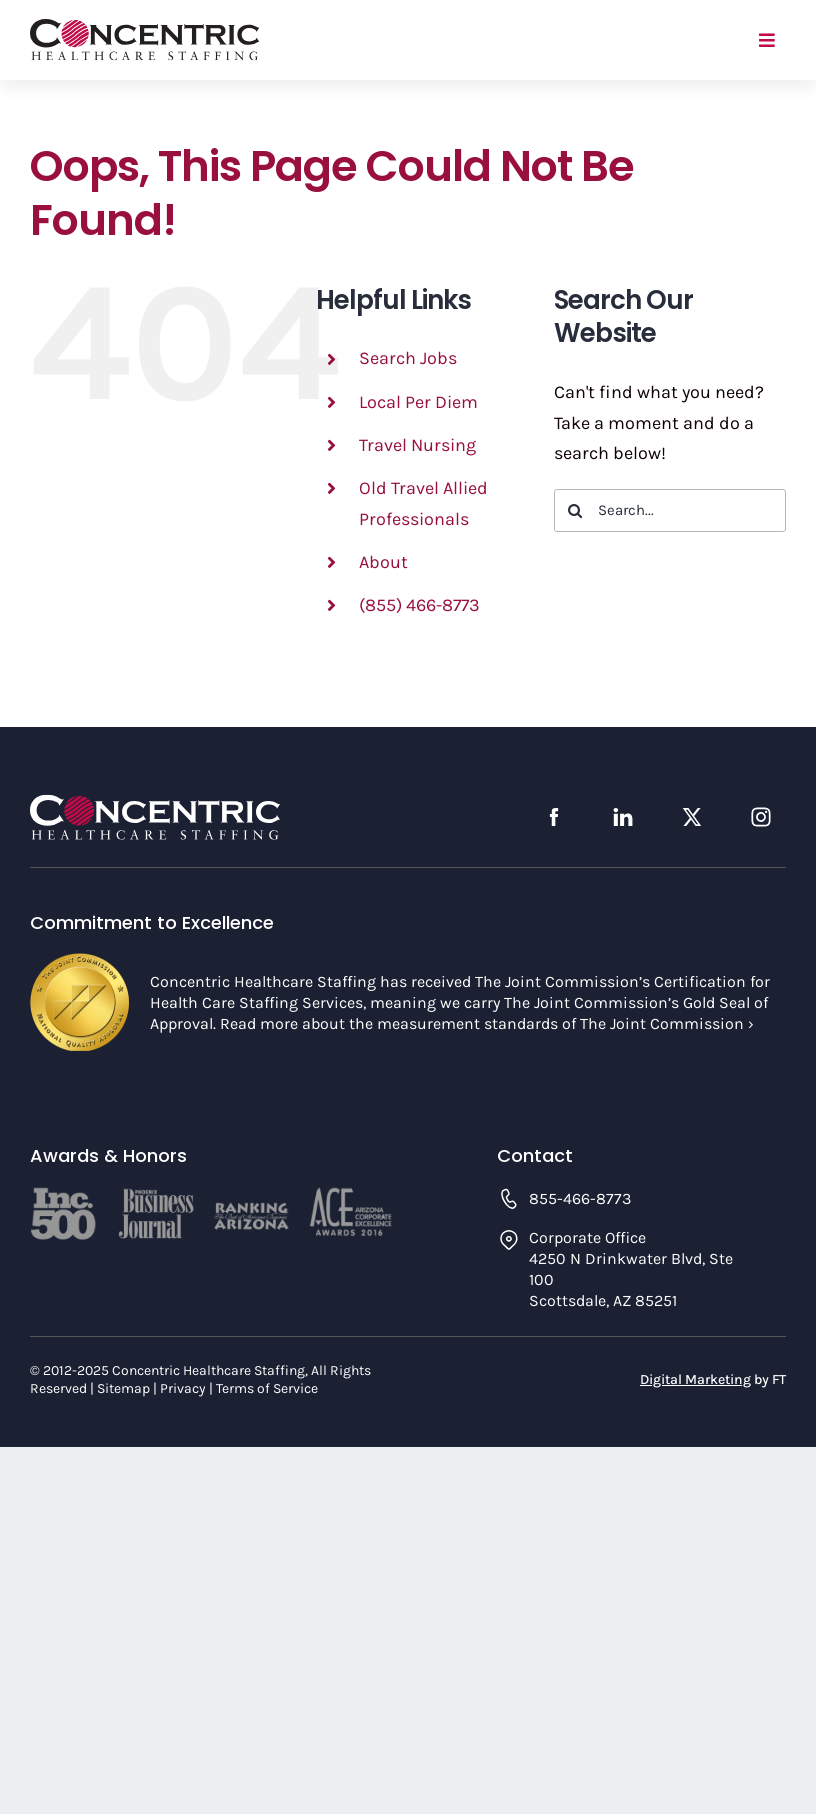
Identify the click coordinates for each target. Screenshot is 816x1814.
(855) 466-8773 (419, 605)
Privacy (183, 1388)
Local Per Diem (418, 402)
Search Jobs (408, 358)
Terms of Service (267, 1388)
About (383, 562)
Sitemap (123, 1388)
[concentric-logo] (145, 28)
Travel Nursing (417, 445)
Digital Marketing (695, 1379)
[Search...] (670, 510)
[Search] (575, 510)
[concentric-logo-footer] (155, 803)
